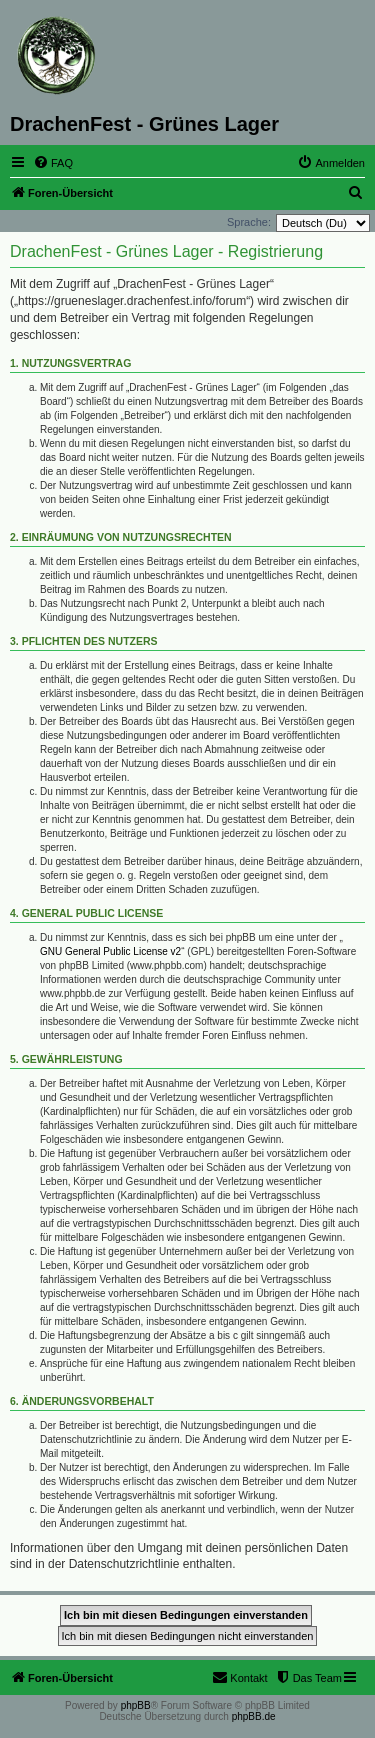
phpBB (136, 1705)
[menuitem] (53, 163)
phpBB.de (254, 1716)
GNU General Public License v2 (110, 951)
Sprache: (249, 222)
